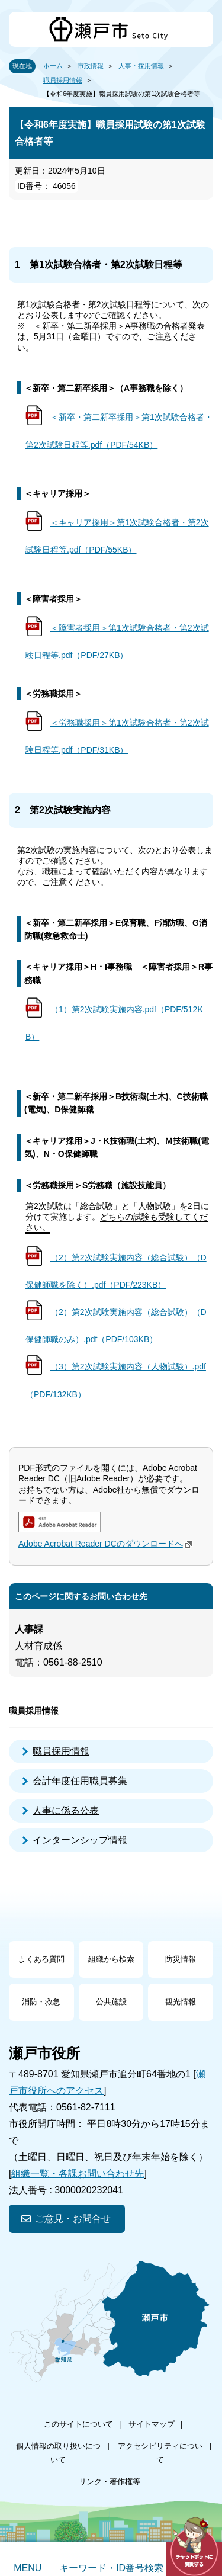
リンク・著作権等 (109, 2481)
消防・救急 (41, 2001)
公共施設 (111, 2001)
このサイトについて (78, 2424)
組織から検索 (111, 1959)
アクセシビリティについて (160, 2452)
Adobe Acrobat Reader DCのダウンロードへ (106, 1543)
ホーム (53, 65)
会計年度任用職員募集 (80, 1781)
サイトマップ (151, 2424)
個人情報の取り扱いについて (58, 2452)
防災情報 (180, 1959)
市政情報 (91, 65)
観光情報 (180, 2001)
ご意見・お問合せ (73, 2219)
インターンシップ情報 (80, 1840)
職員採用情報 (62, 80)
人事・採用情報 (141, 65)
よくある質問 (41, 1959)
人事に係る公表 (66, 1810)
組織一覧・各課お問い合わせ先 (77, 2173)
